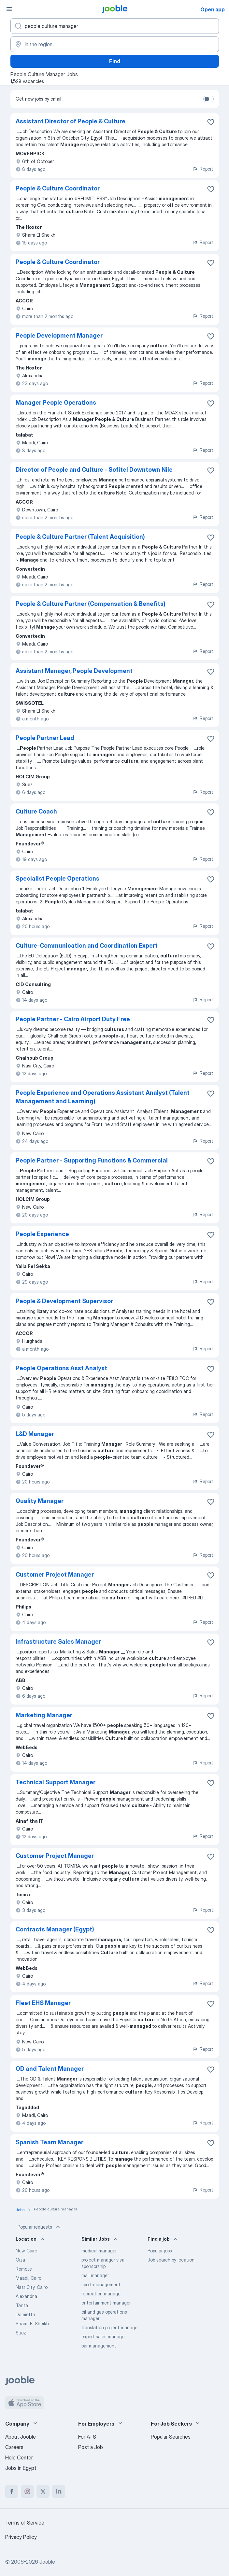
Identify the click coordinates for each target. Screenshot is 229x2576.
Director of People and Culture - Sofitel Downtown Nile (94, 469)
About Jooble (20, 2436)
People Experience (42, 1234)
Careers (14, 2447)
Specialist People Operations (57, 878)
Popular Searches (171, 2436)
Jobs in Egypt (20, 2468)
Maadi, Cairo (28, 2278)
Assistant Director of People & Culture (70, 121)
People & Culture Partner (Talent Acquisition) (80, 536)
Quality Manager (40, 1500)
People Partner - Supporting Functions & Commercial (92, 1160)
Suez (21, 2332)
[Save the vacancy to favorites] (210, 122)
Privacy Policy (21, 2537)
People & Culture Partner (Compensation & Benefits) (90, 603)
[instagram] (27, 2491)
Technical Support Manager (55, 1782)
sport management (101, 2284)
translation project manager (110, 2327)
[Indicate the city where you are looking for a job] (114, 44)
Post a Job (90, 2447)
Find (114, 61)
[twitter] (43, 2491)
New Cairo (26, 2250)
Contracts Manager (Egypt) (55, 1929)
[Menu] (9, 9)
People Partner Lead (45, 737)
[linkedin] (58, 2491)
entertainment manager (106, 2302)
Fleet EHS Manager (43, 2002)
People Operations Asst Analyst (61, 1368)
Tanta (22, 2305)
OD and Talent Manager (50, 2068)
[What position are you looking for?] (114, 26)
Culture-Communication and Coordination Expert (87, 945)
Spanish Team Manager (49, 2142)
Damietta (25, 2314)
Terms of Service (24, 2522)
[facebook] (11, 2491)
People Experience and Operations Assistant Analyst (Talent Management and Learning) (103, 1097)
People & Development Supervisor (64, 1301)
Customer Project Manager (55, 1574)
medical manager (99, 2250)
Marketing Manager (44, 1715)
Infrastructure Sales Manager (58, 1641)
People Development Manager (59, 335)
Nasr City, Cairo (32, 2287)
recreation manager (101, 2293)
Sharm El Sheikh (32, 2323)
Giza (20, 2260)
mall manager (95, 2275)
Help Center (19, 2457)
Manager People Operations (56, 402)
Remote (24, 2269)
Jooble (47, 2561)
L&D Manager (35, 1433)
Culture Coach (36, 811)
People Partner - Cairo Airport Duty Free (73, 1019)
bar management (98, 2345)
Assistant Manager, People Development (74, 670)
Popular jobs (160, 2250)
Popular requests (39, 2227)
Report (203, 169)
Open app (212, 9)
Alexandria (26, 2296)
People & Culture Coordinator (58, 188)
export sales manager (103, 2336)
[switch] (208, 99)
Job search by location (171, 2260)
